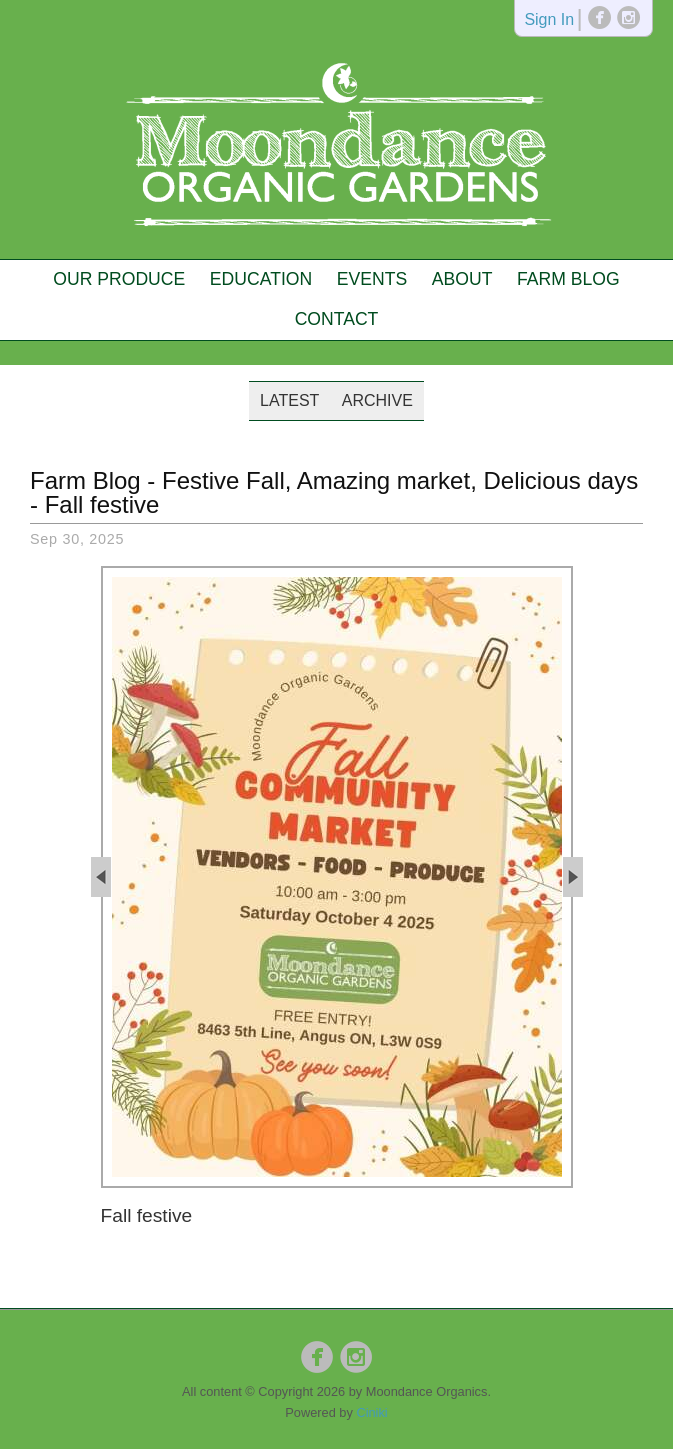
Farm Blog (568, 279)
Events (372, 279)
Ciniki (371, 1412)
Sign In (549, 20)
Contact (337, 319)
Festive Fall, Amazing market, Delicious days (400, 480)
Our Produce (119, 279)
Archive (377, 400)
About (462, 279)
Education (261, 279)
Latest (289, 400)
